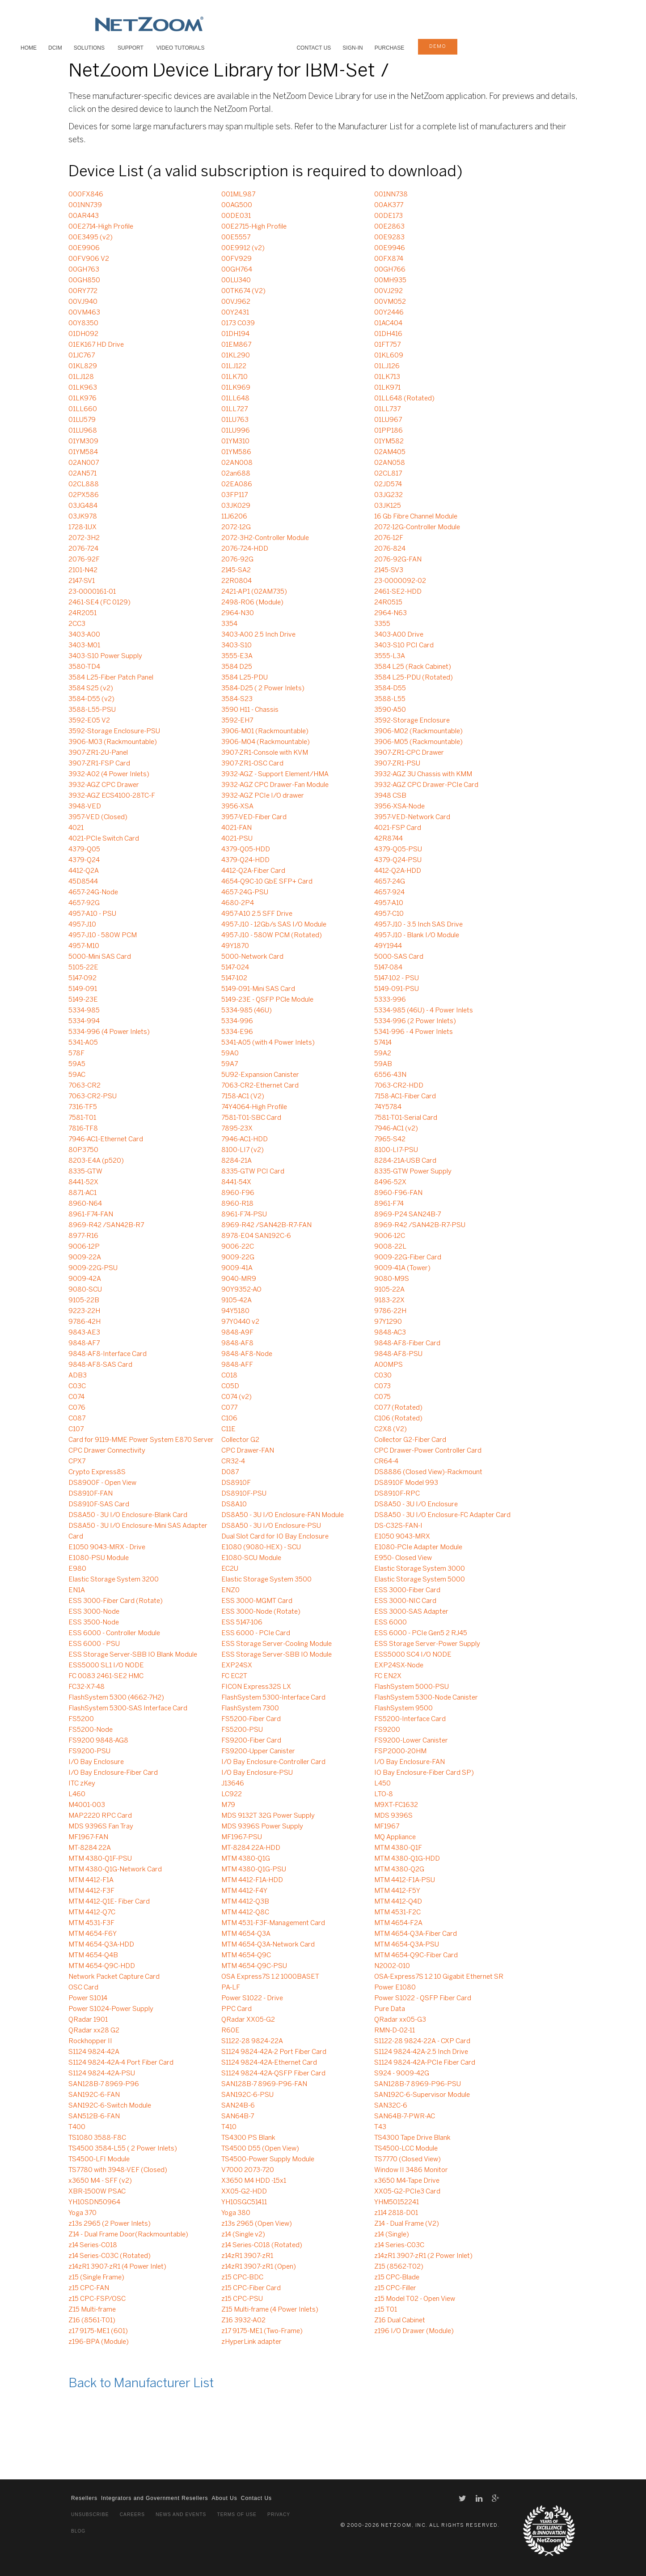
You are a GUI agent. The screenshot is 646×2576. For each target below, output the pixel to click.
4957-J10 (82, 925)
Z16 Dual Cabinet (399, 2320)
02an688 (235, 474)
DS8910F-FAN (90, 1494)
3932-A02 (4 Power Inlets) (108, 774)
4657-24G (389, 882)
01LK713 (387, 377)
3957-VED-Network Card (412, 817)
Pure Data (389, 2009)
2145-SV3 (388, 570)
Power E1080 (395, 1988)
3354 (229, 624)
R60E (230, 2031)
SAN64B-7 (237, 2116)
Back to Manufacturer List (141, 2384)
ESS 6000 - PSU (94, 1644)
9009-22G (237, 1257)
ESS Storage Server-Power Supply (427, 1644)
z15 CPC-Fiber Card (251, 2288)
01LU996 (235, 431)
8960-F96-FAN (398, 1193)
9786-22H (390, 1311)
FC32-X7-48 (86, 1687)
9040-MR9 (238, 1279)
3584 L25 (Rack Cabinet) (412, 667)
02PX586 (83, 495)
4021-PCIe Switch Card (103, 839)
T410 (228, 2127)
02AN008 (237, 463)
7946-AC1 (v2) (396, 1129)
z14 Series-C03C (399, 2245)
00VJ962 (235, 302)
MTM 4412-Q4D (398, 1902)
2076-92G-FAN (398, 560)
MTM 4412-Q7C (91, 1912)
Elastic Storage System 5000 (419, 1580)
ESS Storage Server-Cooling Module (276, 1644)
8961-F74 (389, 1204)
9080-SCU (85, 1290)
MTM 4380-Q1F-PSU (100, 1859)
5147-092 (82, 978)
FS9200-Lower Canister (411, 1741)
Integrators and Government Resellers (154, 2498)
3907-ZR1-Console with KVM (264, 753)
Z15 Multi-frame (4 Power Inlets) (269, 2310)
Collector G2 (240, 1440)
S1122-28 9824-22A (252, 2041)
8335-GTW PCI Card (252, 1172)
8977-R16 (83, 1236)
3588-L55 (389, 699)
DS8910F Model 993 (406, 1483)
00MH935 (390, 280)
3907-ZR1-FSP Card (99, 764)
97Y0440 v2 (240, 1322)
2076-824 (389, 549)
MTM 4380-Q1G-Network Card (115, 1869)
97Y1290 (388, 1322)
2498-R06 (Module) (252, 602)
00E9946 (389, 248)
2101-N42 (82, 570)
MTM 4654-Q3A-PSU (406, 1945)
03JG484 (82, 506)
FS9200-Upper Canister (258, 1751)
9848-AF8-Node (246, 1354)
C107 (76, 1429)
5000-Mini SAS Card (99, 957)
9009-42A (84, 1279)
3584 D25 (236, 667)
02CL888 (83, 484)
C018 (229, 1376)
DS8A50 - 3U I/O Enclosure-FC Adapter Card (442, 1515)
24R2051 (82, 613)
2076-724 (83, 549)
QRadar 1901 (88, 2020)
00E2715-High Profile (254, 227)
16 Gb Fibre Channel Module (415, 517)
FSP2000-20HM (400, 1751)
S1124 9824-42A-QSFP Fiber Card (273, 2073)
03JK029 (235, 506)
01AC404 (388, 323)
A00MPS (388, 1365)
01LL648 (235, 398)
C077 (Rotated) (398, 1408)
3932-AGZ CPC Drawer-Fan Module (275, 785)
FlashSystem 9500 (403, 1708)
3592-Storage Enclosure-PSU (114, 731)
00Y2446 (389, 313)
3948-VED (84, 806)
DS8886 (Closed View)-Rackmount (428, 1472)
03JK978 (82, 517)
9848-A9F (237, 1333)
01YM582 (389, 441)
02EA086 (236, 484)
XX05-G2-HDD (244, 2192)
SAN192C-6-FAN (94, 2095)
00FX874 (388, 259)
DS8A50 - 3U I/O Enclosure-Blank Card (127, 1515)
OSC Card (83, 1988)
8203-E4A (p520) (96, 1161)
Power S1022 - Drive (252, 1998)
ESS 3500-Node (93, 1623)
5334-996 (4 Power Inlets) (109, 1032)
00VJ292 (388, 291)
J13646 (232, 1784)
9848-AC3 (390, 1333)
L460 (76, 1794)
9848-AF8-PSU (398, 1354)
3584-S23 (237, 699)
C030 (383, 1376)
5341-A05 (83, 1043)
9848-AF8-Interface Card (107, 1354)
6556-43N (390, 1075)
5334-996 (237, 1021)
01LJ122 (233, 366)
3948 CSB (390, 796)
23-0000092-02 (400, 581)
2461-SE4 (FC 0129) (99, 602)
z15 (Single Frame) (96, 2277)
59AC (76, 1075)
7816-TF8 (83, 1129)
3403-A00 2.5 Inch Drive (258, 635)
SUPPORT (131, 48)
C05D (230, 1386)
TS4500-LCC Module (406, 2149)
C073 (382, 1386)
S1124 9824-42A (93, 2052)
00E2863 (389, 227)
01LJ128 (81, 377)
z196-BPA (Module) (98, 2342)
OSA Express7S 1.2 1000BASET (270, 1977)
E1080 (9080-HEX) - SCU (261, 1547)
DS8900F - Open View (102, 1483)
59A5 (76, 1064)
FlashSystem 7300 (250, 1708)
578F (76, 1053)
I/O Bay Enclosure (96, 1762)
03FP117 (234, 495)
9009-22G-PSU (93, 1268)
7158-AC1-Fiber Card (405, 1096)
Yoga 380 (235, 2213)
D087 (230, 1472)
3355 (382, 624)
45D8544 (83, 882)
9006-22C (237, 1247)
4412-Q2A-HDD (397, 871)
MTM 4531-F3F (91, 1923)
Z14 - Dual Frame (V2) (406, 2224)
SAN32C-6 (390, 2106)
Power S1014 (87, 1998)
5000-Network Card (252, 957)
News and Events (181, 2514)
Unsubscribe (90, 2514)
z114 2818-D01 (396, 2213)
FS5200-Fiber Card (251, 1719)
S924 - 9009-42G (401, 2073)
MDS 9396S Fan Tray (100, 1827)
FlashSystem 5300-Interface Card (273, 1698)
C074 (76, 1397)
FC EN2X (387, 1676)
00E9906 (84, 248)
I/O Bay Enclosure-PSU (257, 1773)
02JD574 (388, 484)
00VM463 (84, 313)
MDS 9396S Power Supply (262, 1827)
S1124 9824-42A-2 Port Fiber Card (273, 2052)
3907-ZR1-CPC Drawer (409, 753)
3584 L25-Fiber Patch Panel (110, 678)
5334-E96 (237, 1032)
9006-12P (84, 1247)
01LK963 (82, 388)
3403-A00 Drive (398, 635)
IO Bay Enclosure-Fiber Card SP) (424, 1773)
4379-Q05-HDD (245, 849)
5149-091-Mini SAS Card (258, 989)
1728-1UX (82, 527)
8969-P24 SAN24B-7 (407, 1214)
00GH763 (83, 270)
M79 (228, 1805)
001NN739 (85, 205)
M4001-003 (86, 1805)
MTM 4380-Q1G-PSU (253, 1869)
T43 (380, 2127)
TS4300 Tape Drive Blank (412, 2138)
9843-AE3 (84, 1333)
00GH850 (84, 280)
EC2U (229, 1569)
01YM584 (83, 452)
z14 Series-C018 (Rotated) (261, 2245)
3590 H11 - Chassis (250, 710)
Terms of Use (236, 2514)
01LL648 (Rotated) (404, 398)
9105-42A (236, 1300)
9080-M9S (391, 1279)
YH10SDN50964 (94, 2202)
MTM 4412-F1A (91, 1880)
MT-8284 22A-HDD (250, 1848)
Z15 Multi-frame (92, 2310)
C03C (77, 1386)
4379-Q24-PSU (398, 860)
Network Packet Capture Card (114, 1977)
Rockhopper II (90, 2041)
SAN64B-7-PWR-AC (404, 2116)
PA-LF (230, 1988)
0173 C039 (238, 323)
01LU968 (82, 431)
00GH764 (236, 270)
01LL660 (82, 409)
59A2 (382, 1053)
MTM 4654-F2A (398, 1923)
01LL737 (387, 409)
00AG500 (236, 205)
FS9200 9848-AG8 (98, 1741)
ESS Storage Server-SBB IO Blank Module (132, 1655)
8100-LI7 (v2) (242, 1150)
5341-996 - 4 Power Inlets (413, 1032)
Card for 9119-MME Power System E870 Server (141, 1440)
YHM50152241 (396, 2202)
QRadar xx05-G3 (400, 2020)
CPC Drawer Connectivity (106, 1451)
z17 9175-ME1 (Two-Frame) (262, 2331)
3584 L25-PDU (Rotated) (413, 678)
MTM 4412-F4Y (244, 1891)
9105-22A (389, 1290)
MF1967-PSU (241, 1837)
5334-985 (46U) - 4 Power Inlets (423, 1010)
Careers (132, 2514)
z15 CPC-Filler (395, 2288)
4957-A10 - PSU (92, 914)
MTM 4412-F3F (91, 1891)
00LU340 (236, 280)
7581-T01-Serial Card (405, 1118)
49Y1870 (235, 946)
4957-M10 (83, 946)
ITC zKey (81, 1784)
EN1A (76, 1590)
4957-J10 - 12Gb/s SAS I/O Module (273, 925)
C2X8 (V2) (390, 1429)
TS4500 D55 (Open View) (260, 2149)
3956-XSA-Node (399, 806)
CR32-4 (233, 1461)
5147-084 (388, 968)
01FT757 (387, 345)
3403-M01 (84, 645)
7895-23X (237, 1129)
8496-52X (390, 1182)
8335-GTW (85, 1172)
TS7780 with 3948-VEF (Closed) (117, 2170)
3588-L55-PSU (92, 710)
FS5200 (81, 1719)
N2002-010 (392, 1966)
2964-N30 (237, 613)
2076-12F (388, 538)
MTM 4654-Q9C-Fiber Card (416, 1955)
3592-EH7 (237, 721)
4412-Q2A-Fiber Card (253, 871)
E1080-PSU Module (98, 1558)
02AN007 (83, 463)
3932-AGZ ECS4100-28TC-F (111, 796)
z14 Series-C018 (92, 2245)
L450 (382, 1784)
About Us (224, 2498)
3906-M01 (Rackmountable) (264, 731)
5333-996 (390, 1000)
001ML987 (238, 194)
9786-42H (84, 1322)
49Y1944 (388, 946)
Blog (78, 2531)
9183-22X (389, 1300)
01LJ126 (387, 366)
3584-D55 (390, 688)
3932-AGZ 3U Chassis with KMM (423, 774)
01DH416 (388, 334)
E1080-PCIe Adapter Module (418, 1547)
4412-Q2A (83, 871)
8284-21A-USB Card (405, 1161)
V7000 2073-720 (247, 2170)
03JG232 (388, 495)
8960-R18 (237, 1204)
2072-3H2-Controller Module (265, 538)
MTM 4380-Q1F (398, 1848)
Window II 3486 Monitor (411, 2170)
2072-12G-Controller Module (417, 527)
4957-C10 (389, 914)
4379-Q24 (84, 860)
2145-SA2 (236, 570)
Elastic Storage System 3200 (113, 1580)
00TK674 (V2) (243, 291)
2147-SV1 (81, 581)
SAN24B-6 (238, 2106)
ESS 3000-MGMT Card (256, 1601)
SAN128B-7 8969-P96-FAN (264, 2084)
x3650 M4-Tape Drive (406, 2181)
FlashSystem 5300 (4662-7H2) (116, 1698)
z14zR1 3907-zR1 (247, 2256)
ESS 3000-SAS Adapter (411, 1612)
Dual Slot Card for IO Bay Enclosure (275, 1537)
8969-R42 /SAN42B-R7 (106, 1225)
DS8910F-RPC (397, 1494)
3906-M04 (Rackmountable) (265, 742)
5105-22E (83, 968)
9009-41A (237, 1268)
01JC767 (81, 356)
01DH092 (83, 334)
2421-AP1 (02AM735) (254, 592)
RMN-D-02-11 (394, 2031)
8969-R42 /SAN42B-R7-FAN (266, 1225)
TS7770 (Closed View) (407, 2159)
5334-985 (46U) (246, 1010)
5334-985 (84, 1010)
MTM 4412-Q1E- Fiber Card (109, 1902)
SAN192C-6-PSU (247, 2095)
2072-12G (236, 527)
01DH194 (235, 334)
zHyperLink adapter (251, 2342)
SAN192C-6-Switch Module (109, 2106)
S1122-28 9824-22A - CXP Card (422, 2041)
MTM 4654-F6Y (92, 1934)
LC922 (231, 1794)
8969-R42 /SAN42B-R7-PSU (419, 1225)
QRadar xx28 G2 (93, 2031)
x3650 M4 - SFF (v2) (100, 2181)
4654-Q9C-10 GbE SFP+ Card (266, 882)
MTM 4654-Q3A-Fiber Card (415, 1934)
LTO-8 (383, 1794)
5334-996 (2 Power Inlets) (415, 1021)
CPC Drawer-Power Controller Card (427, 1451)
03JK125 (387, 506)
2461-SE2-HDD (398, 592)
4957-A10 (388, 903)
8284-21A (236, 1161)
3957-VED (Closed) (97, 817)
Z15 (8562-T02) (398, 2267)
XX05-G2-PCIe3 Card (407, 2192)
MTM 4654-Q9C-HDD (101, 1966)
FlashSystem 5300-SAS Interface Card (127, 1708)
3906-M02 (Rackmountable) (418, 731)
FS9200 (387, 1730)
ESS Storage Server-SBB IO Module (276, 1655)
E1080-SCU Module (251, 1558)
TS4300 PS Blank (248, 2138)
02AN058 (389, 463)
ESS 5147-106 (241, 1623)
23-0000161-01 (92, 592)
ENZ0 (230, 1590)
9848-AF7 (84, 1343)
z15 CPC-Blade (396, 2277)
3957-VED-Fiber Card (254, 817)
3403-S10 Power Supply (105, 656)
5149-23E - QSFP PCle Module (267, 1000)
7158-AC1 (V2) (242, 1096)
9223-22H (84, 1311)
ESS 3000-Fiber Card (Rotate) (115, 1601)
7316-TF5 (82, 1107)
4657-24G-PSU (244, 892)
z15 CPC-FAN (88, 2288)
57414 (383, 1043)
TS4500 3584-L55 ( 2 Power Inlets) (122, 2149)
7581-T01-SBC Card (251, 1118)
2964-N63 (390, 613)
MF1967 (386, 1827)
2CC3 (76, 624)
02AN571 (82, 474)
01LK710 (234, 377)
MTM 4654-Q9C (246, 1955)
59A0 (230, 1053)
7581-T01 (82, 1118)
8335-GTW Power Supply (413, 1172)
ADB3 (77, 1376)
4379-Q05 (84, 849)
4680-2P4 (237, 903)
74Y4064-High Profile (254, 1107)
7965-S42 (389, 1139)
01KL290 (235, 356)
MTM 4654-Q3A (245, 1934)
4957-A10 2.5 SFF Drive (256, 914)
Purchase (390, 48)
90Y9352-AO (241, 1290)
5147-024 (235, 968)
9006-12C (389, 1236)
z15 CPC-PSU (242, 2299)
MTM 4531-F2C (397, 1912)
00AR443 (83, 216)
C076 (76, 1408)
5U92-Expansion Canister (260, 1075)
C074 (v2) (236, 1397)
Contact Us (313, 48)
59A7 (229, 1064)
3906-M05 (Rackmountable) (418, 742)
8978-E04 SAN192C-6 (256, 1236)
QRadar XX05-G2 (248, 2020)
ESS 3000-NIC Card (405, 1601)
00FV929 (236, 259)
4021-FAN (236, 828)
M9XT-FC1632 (396, 1805)
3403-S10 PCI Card (404, 645)
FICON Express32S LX (256, 1687)
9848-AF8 (237, 1343)
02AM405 (389, 452)
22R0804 (236, 581)
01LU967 (388, 420)
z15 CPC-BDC (242, 2277)
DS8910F (236, 1483)
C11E (228, 1429)
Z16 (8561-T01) (91, 2320)
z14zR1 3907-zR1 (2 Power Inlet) (423, 2256)
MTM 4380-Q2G (399, 1869)
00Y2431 (235, 313)
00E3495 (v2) (90, 237)
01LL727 (234, 409)
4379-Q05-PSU (398, 849)
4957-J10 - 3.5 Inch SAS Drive (418, 925)
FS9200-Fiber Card (251, 1741)
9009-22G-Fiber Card (407, 1257)
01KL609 (388, 356)
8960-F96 (237, 1193)
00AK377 (388, 205)
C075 (382, 1397)
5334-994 (84, 1021)
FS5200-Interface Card (410, 1719)
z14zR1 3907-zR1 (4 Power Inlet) (117, 2267)
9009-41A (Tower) (402, 1268)
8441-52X (83, 1182)
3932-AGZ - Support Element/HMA (275, 774)
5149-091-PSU (396, 989)
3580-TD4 (84, 667)
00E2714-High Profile (100, 227)
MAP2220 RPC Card (100, 1816)
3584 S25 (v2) (90, 688)
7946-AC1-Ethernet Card (105, 1139)
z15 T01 (385, 2310)
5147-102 (234, 978)
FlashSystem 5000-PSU (411, 1687)
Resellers (84, 2498)
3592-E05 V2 (89, 721)
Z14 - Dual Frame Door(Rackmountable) (128, 2235)
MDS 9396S (393, 1816)
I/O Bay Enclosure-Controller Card (273, 1762)
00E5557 (235, 237)
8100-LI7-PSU (396, 1150)
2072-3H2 (84, 538)
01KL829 (82, 366)
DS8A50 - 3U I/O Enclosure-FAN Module (282, 1515)
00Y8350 (83, 323)
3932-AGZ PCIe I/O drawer (262, 796)
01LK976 (82, 398)
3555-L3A (389, 656)
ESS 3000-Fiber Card (407, 1590)
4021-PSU (237, 839)
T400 (76, 2127)
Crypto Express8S (97, 1472)
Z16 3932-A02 (243, 2320)
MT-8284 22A (89, 1848)
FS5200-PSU (242, 1730)
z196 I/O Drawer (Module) (414, 2331)
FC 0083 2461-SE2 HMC (106, 1676)
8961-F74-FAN (90, 1214)
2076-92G (237, 560)
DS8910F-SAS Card (98, 1504)
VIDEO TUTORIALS (180, 48)
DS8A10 (234, 1504)
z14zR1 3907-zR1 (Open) (258, 2267)
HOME (29, 48)
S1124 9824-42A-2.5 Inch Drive (421, 2052)
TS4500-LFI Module (99, 2159)
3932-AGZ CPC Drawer (103, 785)
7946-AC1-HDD (244, 1139)
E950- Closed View (403, 1558)
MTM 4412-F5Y (397, 1891)
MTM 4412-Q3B (245, 1902)
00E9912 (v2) (243, 248)
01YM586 (236, 452)
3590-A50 (390, 710)
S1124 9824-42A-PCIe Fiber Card (424, 2063)
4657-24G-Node (93, 892)
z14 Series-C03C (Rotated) (109, 2256)
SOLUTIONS (89, 48)
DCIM (55, 48)
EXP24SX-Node (398, 1665)
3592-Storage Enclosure (412, 721)
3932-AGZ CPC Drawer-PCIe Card (426, 785)
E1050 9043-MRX (402, 1537)
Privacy (278, 2514)
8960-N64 (85, 1204)
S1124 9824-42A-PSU (101, 2073)
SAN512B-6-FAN (94, 2116)
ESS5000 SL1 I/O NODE (106, 1665)
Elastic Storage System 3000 (419, 1569)
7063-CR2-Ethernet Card (260, 1086)
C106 (229, 1419)
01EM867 (236, 345)
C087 (76, 1419)
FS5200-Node (90, 1730)
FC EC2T (234, 1676)
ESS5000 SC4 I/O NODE (413, 1655)
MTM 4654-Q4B (93, 1955)
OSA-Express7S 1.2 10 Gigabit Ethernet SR (438, 1977)
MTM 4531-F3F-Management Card (273, 1923)
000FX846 (85, 194)
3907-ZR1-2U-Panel (98, 753)
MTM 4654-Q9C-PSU (254, 1966)
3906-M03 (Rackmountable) (112, 742)
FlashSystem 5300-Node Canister (426, 1698)
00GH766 (389, 270)
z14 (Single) (391, 2235)
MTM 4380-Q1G (245, 1859)
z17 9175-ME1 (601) (98, 2331)
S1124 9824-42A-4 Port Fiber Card (120, 2063)
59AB (383, 1064)
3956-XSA (237, 806)
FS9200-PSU (89, 1751)
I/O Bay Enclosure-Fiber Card (113, 1773)
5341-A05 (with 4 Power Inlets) (268, 1043)
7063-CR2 (84, 1086)
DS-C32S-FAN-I (398, 1526)
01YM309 (83, 441)
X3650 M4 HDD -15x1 (253, 2181)
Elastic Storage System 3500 (266, 1580)
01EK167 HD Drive (96, 345)
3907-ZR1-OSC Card (252, 764)
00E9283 (389, 237)
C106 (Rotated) (398, 1419)
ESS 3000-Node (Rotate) (260, 1612)
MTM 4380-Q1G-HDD (407, 1859)
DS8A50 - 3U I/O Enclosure (416, 1504)
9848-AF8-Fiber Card (407, 1343)
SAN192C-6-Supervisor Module (422, 2095)
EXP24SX (236, 1665)
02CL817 (388, 474)
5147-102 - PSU (396, 978)
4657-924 (389, 892)
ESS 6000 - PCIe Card (255, 1633)
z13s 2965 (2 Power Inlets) (109, 2224)
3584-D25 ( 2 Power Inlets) (262, 688)
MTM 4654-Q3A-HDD (101, 1945)
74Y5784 (387, 1107)
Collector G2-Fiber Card (410, 1440)
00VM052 (390, 302)
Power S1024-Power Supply (110, 2009)
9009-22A (84, 1257)
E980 (77, 1569)
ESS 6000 (390, 1623)
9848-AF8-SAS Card (100, 1365)
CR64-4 (386, 1461)
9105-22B (83, 1300)
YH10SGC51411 (244, 2202)
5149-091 (82, 989)
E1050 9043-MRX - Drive (106, 1547)
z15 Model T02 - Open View (414, 2299)
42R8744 (388, 839)
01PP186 (388, 431)
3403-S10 (236, 645)
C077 (229, 1408)
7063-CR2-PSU (92, 1096)
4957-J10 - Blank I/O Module (416, 935)
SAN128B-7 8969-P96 (103, 2084)
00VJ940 (82, 302)
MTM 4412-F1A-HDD (252, 1880)
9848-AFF (237, 1365)
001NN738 (391, 194)
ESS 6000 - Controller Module (114, 1633)
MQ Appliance (395, 1837)
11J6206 (234, 517)
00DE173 (388, 216)
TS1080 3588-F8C (97, 2138)
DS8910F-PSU (243, 1494)
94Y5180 (235, 1311)
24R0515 (388, 602)
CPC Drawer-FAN (247, 1451)
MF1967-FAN (88, 1837)
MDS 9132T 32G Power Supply (268, 1816)
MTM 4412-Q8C (245, 1912)
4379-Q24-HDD (245, 860)
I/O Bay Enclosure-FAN (409, 1762)
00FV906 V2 (88, 259)
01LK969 (235, 388)
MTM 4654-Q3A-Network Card (268, 1945)
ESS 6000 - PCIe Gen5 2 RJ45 (420, 1633)
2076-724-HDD (244, 549)
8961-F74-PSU (244, 1214)
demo (437, 46)
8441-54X (236, 1182)
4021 (76, 828)
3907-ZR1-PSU (397, 764)
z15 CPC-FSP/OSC (97, 2299)
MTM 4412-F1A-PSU (404, 1880)
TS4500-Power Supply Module (267, 2159)
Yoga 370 (82, 2213)
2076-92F (84, 560)
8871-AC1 (82, 1193)
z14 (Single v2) (243, 2235)
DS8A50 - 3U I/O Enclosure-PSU (271, 1526)
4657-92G (84, 903)
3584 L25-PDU (244, 678)
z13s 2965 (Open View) (256, 2224)
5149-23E (83, 1000)
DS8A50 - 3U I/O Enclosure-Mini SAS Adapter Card (137, 1531)
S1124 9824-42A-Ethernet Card (269, 2063)
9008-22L (390, 1247)
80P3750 (83, 1150)
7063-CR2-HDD (398, 1086)
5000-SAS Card (398, 957)
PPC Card (236, 2009)
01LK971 (387, 388)
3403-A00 (84, 635)
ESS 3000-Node (93, 1612)
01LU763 (235, 420)
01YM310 (235, 441)
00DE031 (236, 216)
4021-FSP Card (397, 828)
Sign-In (352, 48)
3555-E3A (237, 656)
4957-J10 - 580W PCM (102, 935)
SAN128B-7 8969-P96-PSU (417, 2084)
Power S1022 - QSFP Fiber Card (422, 1998)
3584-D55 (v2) (91, 699)
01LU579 (82, 420)
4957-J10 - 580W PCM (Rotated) (271, 935)
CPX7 (76, 1461)
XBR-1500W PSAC (97, 2192)
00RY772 (82, 291)
